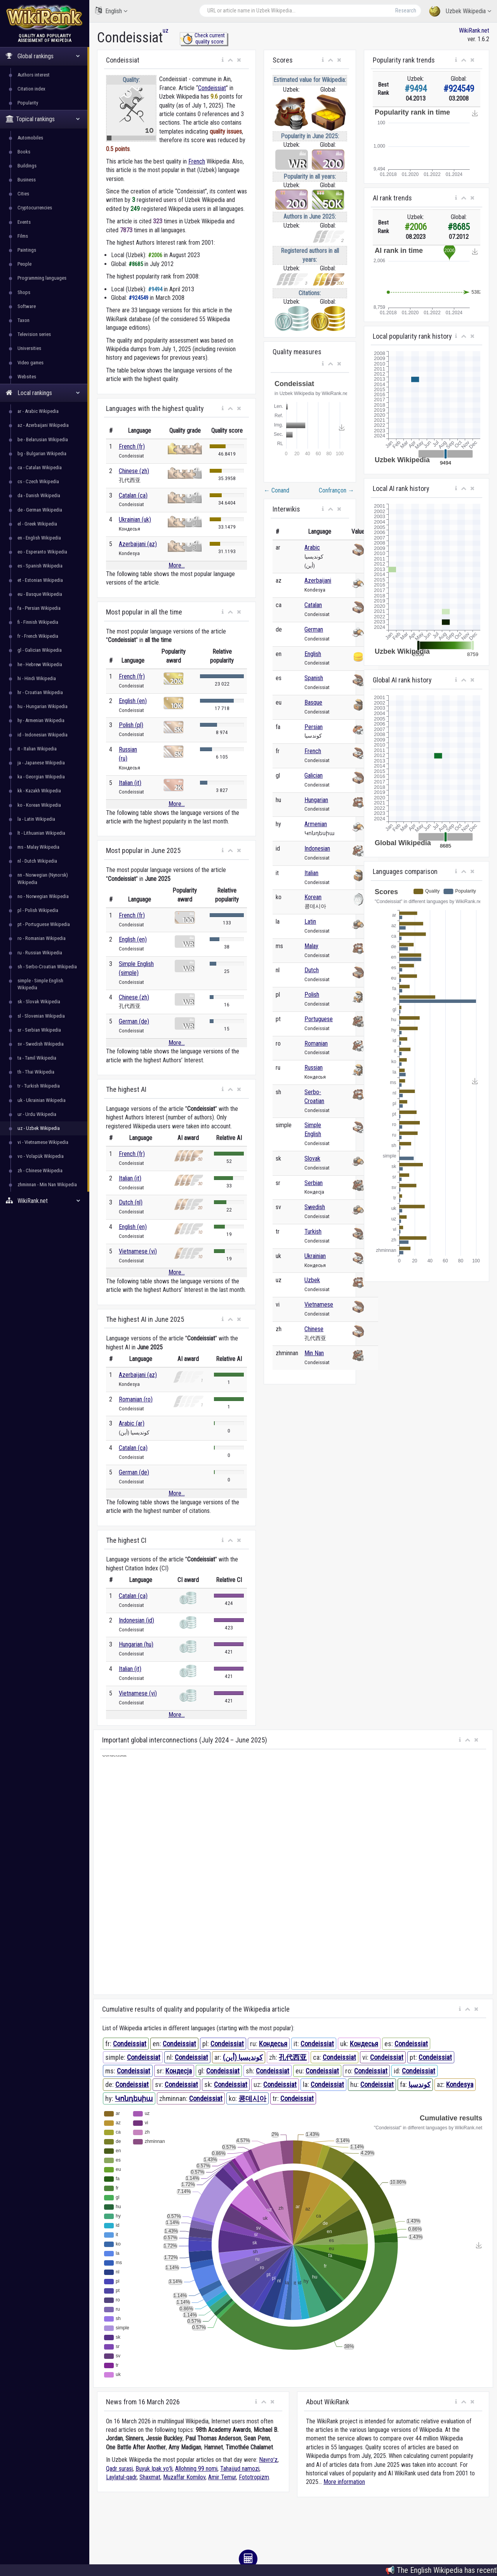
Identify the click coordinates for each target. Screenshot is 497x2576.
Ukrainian (315, 1256)
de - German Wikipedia (39, 510)
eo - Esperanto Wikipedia (42, 552)
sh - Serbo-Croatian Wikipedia (47, 966)
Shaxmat (149, 2477)
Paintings (26, 250)
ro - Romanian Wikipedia (41, 938)
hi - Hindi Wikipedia (36, 678)
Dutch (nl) (130, 1202)
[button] (223, 60)
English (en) (133, 701)
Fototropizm (254, 2477)
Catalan (313, 605)
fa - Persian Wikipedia (39, 608)
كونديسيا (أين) (243, 2057)
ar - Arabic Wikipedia (38, 411)
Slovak (312, 1158)
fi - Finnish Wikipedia (37, 622)
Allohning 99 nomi (196, 2468)
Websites (26, 376)
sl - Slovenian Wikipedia (41, 1016)
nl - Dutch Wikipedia (37, 861)
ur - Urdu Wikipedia (36, 1114)
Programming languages (41, 278)
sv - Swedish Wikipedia (40, 1044)
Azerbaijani (317, 580)
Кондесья (273, 2044)
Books (23, 152)
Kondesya (459, 2084)
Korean (312, 897)
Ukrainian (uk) (135, 519)
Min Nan (314, 1353)
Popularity (27, 103)
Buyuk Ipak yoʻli (154, 2468)
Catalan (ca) (133, 495)
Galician (313, 775)
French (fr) (132, 446)
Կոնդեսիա (134, 2098)
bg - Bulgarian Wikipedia (41, 453)
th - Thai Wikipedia (35, 1072)
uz (166, 30)
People (24, 264)
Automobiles (30, 138)
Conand (276, 490)
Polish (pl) (131, 725)
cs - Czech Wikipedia (38, 481)
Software (26, 306)
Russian (313, 1067)
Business (26, 180)
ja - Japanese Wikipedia (41, 763)
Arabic (312, 547)
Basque (313, 702)
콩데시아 (252, 2098)
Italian (311, 873)
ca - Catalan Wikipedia (39, 467)
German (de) (134, 1021)
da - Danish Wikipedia (38, 495)
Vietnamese (318, 1304)
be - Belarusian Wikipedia (42, 439)
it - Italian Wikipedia (37, 749)
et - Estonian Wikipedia (40, 580)
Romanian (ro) (136, 1399)
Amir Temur (222, 2477)
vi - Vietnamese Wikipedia (42, 1142)
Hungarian (316, 800)
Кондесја (178, 2071)
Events (24, 222)
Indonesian (317, 848)
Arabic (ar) (131, 1423)
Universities (29, 348)
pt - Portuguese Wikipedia (43, 924)
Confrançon (336, 490)
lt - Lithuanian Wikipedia (41, 833)
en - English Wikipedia (39, 538)
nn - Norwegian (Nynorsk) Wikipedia (42, 878)
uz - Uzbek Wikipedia (38, 1128)
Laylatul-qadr (121, 2477)
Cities (23, 194)
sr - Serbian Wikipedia (39, 1030)
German (313, 629)
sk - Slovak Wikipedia (38, 1001)
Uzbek (312, 1280)
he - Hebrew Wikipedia (39, 664)
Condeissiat (212, 88)
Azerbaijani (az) (138, 544)
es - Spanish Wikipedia (40, 566)
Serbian (313, 1183)
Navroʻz (268, 2459)
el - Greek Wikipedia (37, 524)
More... (177, 565)
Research (405, 10)
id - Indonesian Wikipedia (42, 735)
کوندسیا (419, 2084)
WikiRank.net (44, 1200)
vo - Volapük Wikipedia (40, 1156)
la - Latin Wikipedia (36, 819)
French (196, 161)
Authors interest (33, 75)
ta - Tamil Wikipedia (36, 1058)
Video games (30, 363)
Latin (310, 921)
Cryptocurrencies (34, 208)
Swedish (314, 1207)
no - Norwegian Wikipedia (43, 896)
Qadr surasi (119, 2468)
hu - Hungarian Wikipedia (42, 706)
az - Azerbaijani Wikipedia (43, 425)
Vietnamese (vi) (138, 1251)
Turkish (312, 1231)
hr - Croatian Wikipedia (40, 692)
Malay (311, 946)
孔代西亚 (293, 2057)
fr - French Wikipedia (37, 636)
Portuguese (318, 1019)
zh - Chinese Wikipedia (40, 1170)
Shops (23, 292)
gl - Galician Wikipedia (39, 650)
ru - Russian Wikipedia (39, 953)
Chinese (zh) (134, 471)
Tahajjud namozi (239, 2468)
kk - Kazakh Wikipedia (39, 791)
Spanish (313, 678)
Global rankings (43, 56)
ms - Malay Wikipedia (38, 847)
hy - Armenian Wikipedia (40, 720)
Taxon (23, 320)
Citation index (31, 89)
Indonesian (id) (136, 1620)
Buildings (26, 166)
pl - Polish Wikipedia (37, 910)
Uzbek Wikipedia (460, 11)
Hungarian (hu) (136, 1644)
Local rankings (43, 393)
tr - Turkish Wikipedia (38, 1086)
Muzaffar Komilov (184, 2477)
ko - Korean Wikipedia (39, 805)
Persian (313, 727)
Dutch (311, 970)
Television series (34, 334)
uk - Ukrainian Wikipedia (41, 1100)
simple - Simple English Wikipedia (40, 984)
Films (22, 236)
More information (344, 2481)
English (111, 11)
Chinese (313, 1329)
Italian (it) (130, 783)
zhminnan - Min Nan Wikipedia (47, 1184)
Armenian (315, 824)
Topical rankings (43, 119)
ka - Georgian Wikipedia (41, 777)
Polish (311, 994)
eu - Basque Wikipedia (39, 594)
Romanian (316, 1043)
